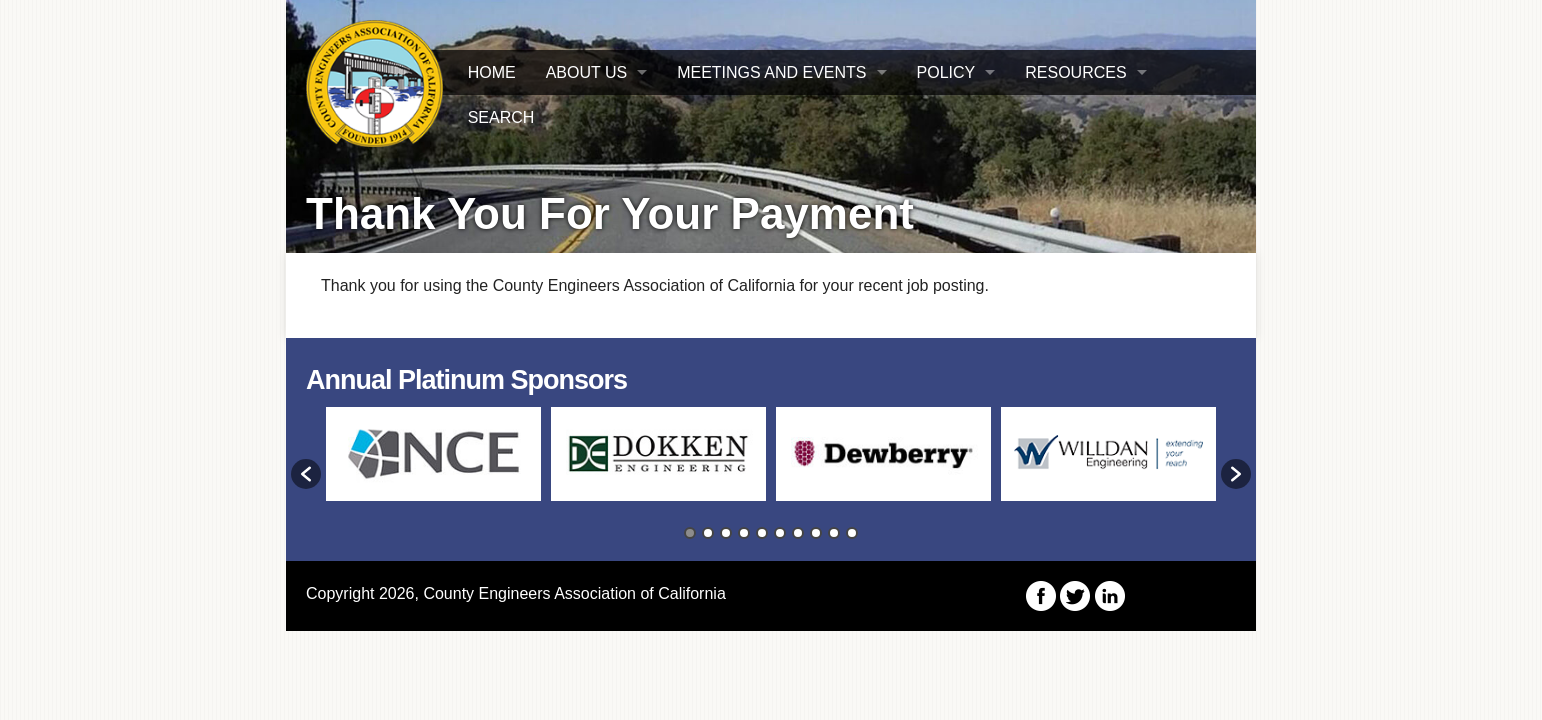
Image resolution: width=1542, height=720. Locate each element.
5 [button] (762, 533)
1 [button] (690, 533)
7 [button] (798, 533)
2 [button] (708, 533)
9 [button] (834, 533)
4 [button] (744, 533)
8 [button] (816, 533)
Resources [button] (1075, 72)
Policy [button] (946, 72)
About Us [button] (587, 72)
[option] (433, 463)
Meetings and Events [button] (771, 72)
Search (501, 117)
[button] (306, 474)
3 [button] (726, 533)
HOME (492, 72)
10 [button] (852, 533)
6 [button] (780, 533)
